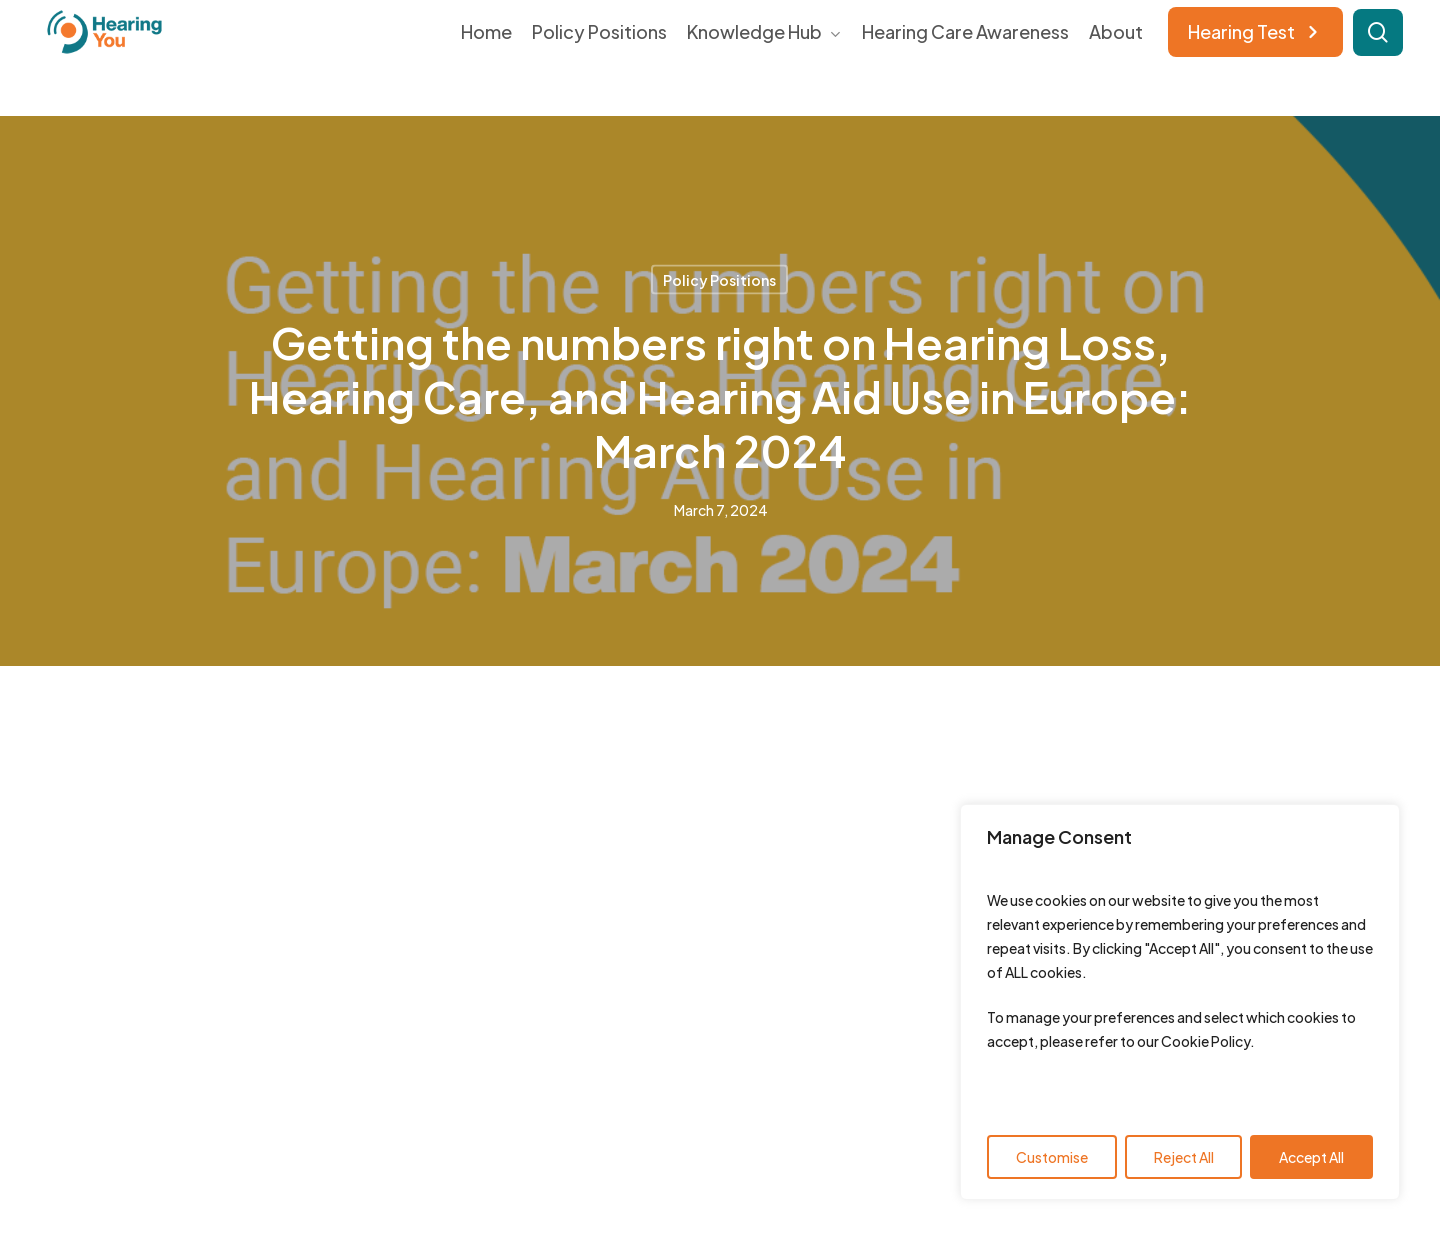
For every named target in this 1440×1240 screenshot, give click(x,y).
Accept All (1311, 1157)
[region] (1180, 1002)
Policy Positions (719, 280)
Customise (1052, 1157)
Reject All (1184, 1157)
